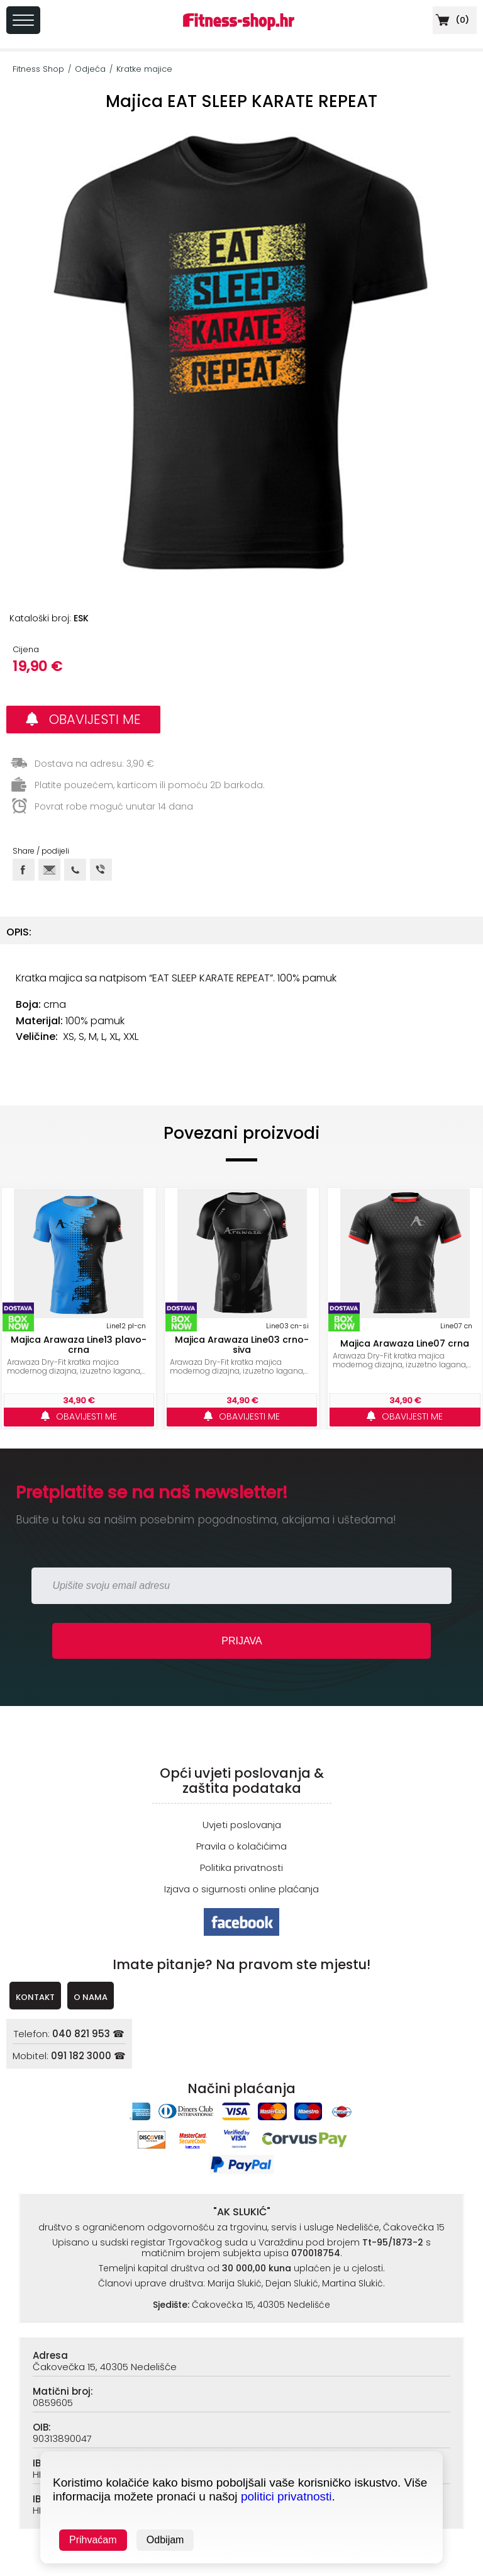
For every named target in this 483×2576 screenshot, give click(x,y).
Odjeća (90, 69)
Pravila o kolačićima (241, 1846)
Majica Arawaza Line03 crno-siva (242, 1345)
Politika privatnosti (241, 1867)
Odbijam (165, 2539)
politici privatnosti (286, 2496)
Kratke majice (144, 69)
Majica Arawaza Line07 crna (404, 1343)
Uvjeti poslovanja (242, 1824)
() (451, 20)
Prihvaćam (93, 2539)
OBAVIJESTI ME (83, 719)
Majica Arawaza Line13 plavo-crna (79, 1345)
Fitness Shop (38, 69)
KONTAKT (35, 1997)
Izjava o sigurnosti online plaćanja (241, 1888)
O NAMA (91, 1997)
